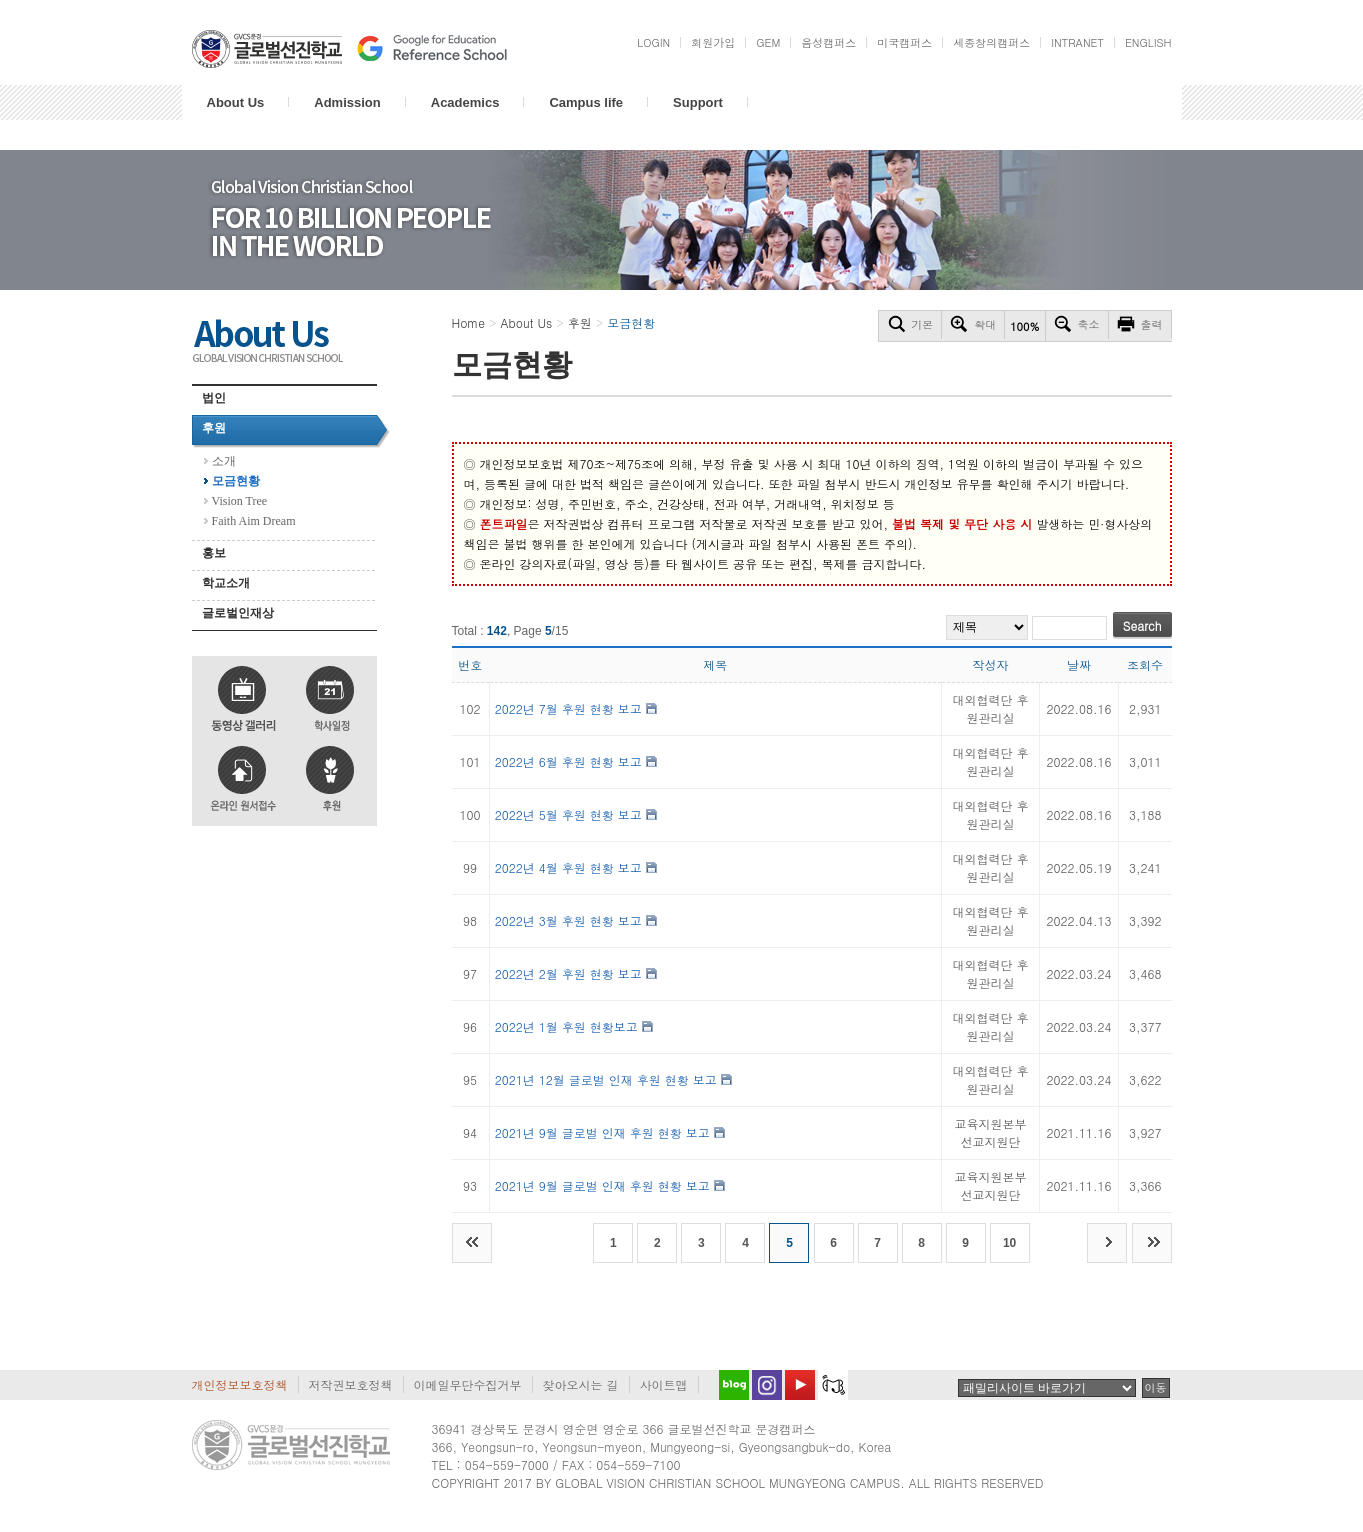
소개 (224, 461)
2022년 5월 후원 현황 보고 (568, 814)
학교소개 (226, 583)
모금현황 (236, 481)
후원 (214, 428)
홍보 (214, 553)
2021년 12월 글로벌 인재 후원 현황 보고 (606, 1079)
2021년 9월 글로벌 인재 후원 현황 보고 (602, 1132)
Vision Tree (240, 501)
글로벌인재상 (238, 613)
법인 (214, 398)
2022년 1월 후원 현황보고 (566, 1026)
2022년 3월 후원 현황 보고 (568, 920)
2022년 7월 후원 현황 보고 (568, 708)
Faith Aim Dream (254, 521)
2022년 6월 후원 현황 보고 (568, 761)
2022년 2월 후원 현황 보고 (568, 973)
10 (1009, 1243)
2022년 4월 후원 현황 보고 (568, 867)
